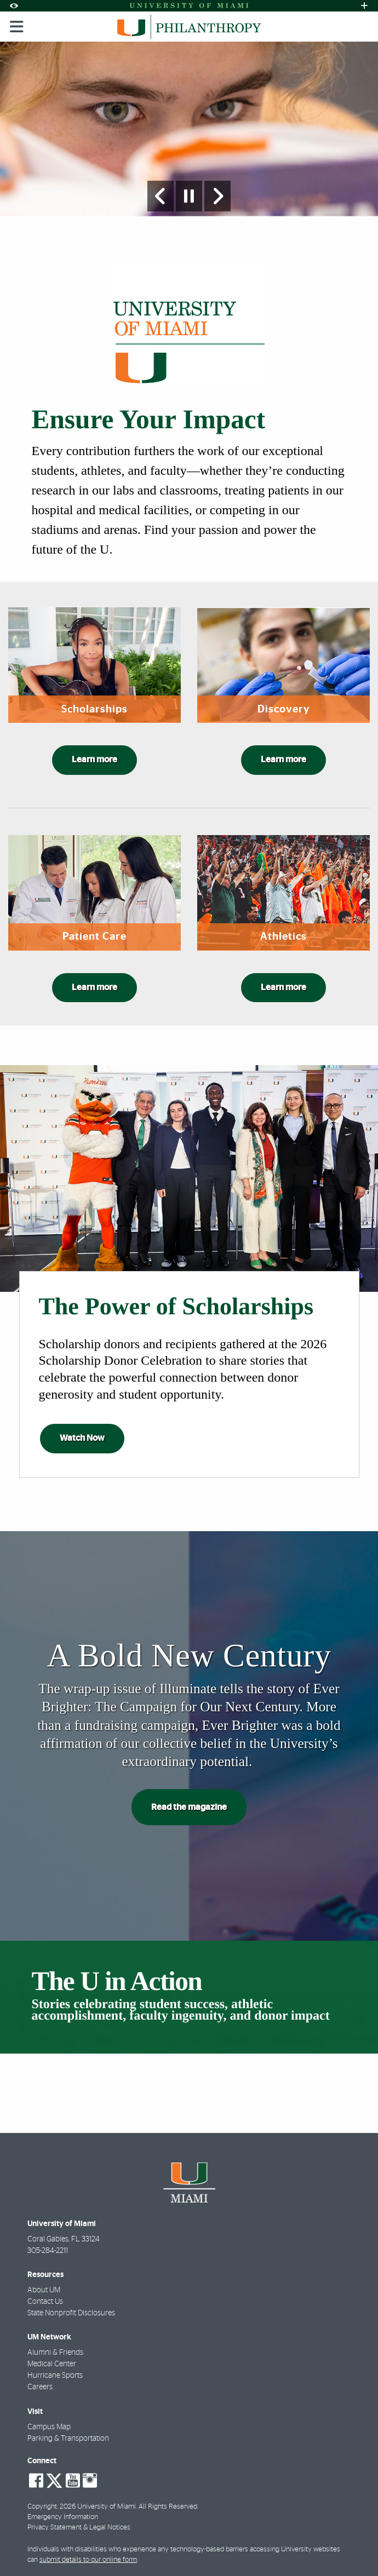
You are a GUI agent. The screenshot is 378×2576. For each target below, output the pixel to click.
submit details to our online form (88, 2559)
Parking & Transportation (68, 2438)
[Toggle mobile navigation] (16, 26)
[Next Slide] (217, 196)
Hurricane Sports (55, 2375)
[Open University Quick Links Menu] (364, 6)
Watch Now (82, 1438)
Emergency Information (62, 2517)
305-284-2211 (47, 2251)
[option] (189, 128)
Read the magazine (189, 1807)
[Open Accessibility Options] (13, 6)
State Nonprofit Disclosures (71, 2313)
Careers (40, 2387)
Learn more (94, 759)
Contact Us (45, 2301)
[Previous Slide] (160, 196)
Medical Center (51, 2364)
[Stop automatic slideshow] (189, 196)
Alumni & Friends (55, 2352)
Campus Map (49, 2427)
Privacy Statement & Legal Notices (78, 2527)
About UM (43, 2290)
